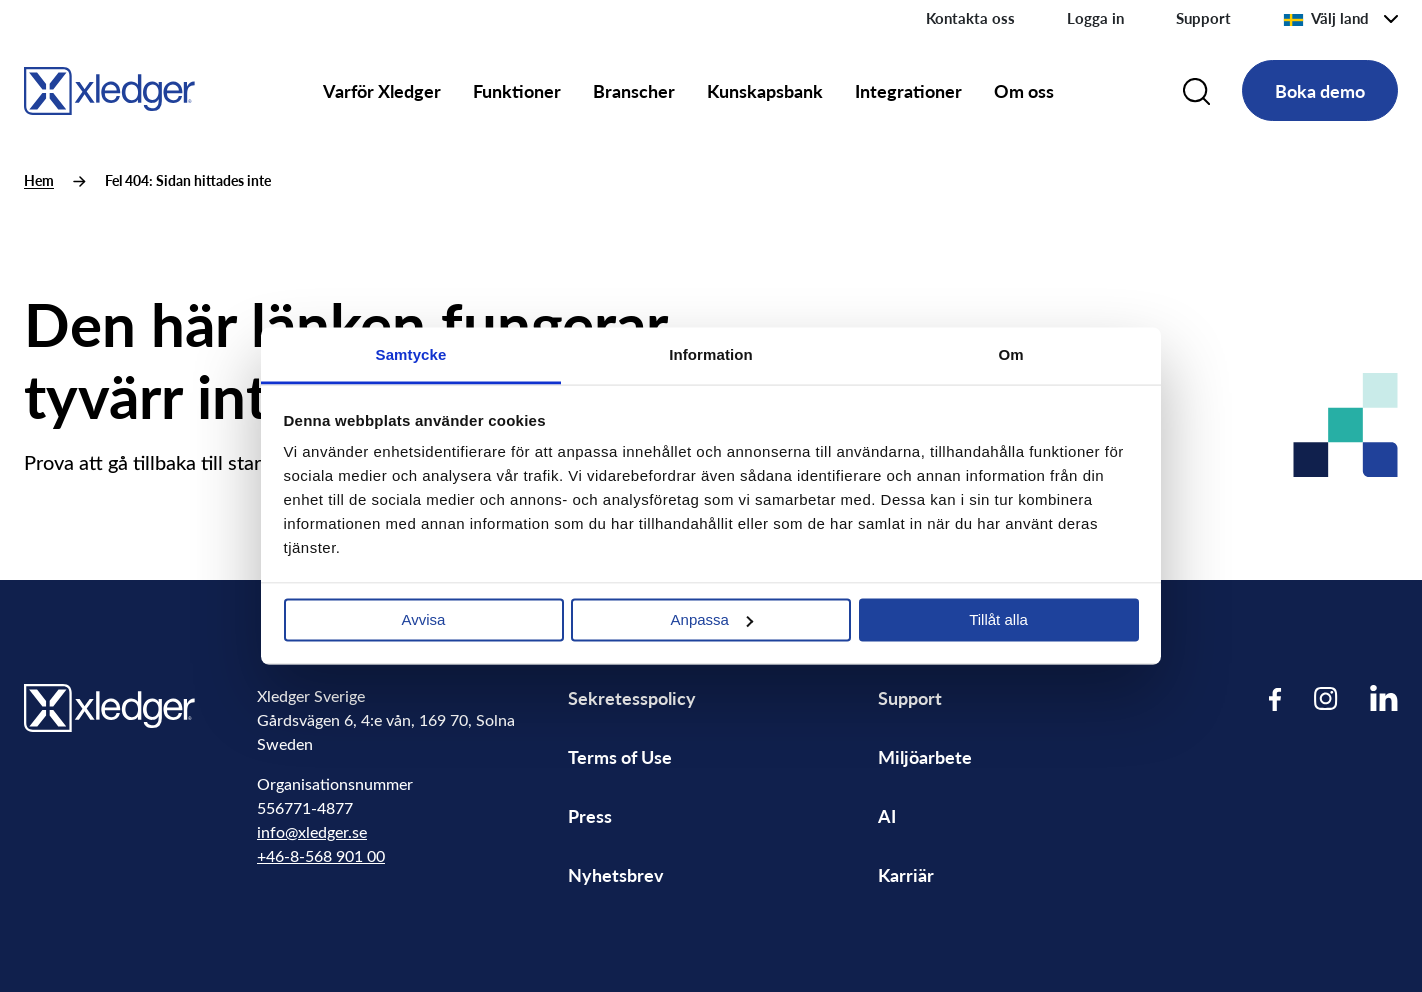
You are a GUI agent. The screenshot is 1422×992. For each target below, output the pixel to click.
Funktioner (517, 90)
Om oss (1024, 90)
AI (887, 815)
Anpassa (712, 619)
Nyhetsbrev (616, 874)
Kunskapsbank (765, 90)
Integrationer (908, 90)
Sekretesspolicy (632, 697)
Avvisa (424, 619)
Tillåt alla (998, 619)
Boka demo (1320, 90)
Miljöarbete (925, 756)
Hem (39, 180)
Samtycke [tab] (411, 354)
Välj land (1326, 18)
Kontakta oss (970, 18)
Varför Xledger (382, 90)
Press (590, 815)
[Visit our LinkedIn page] (1384, 698)
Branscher (634, 90)
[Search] (1196, 91)
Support (1203, 18)
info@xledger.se (312, 831)
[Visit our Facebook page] (1275, 698)
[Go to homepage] (109, 87)
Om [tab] (1010, 354)
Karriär (906, 874)
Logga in (1095, 18)
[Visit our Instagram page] (1326, 698)
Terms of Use (620, 756)
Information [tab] (711, 354)
